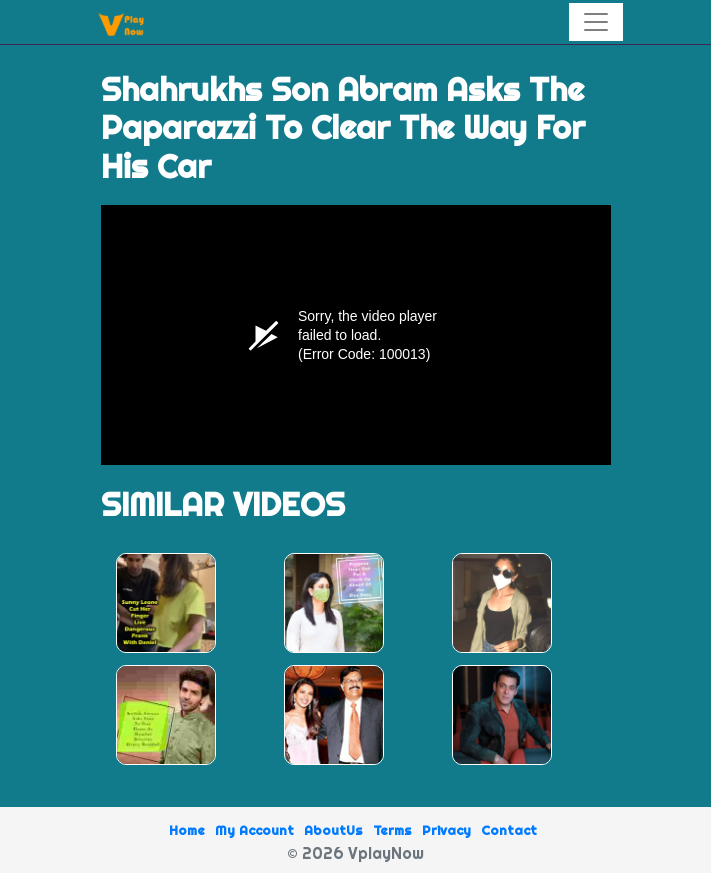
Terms (392, 830)
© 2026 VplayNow (355, 853)
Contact (509, 830)
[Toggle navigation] (596, 22)
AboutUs (333, 830)
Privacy (446, 830)
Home (187, 830)
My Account (254, 830)
